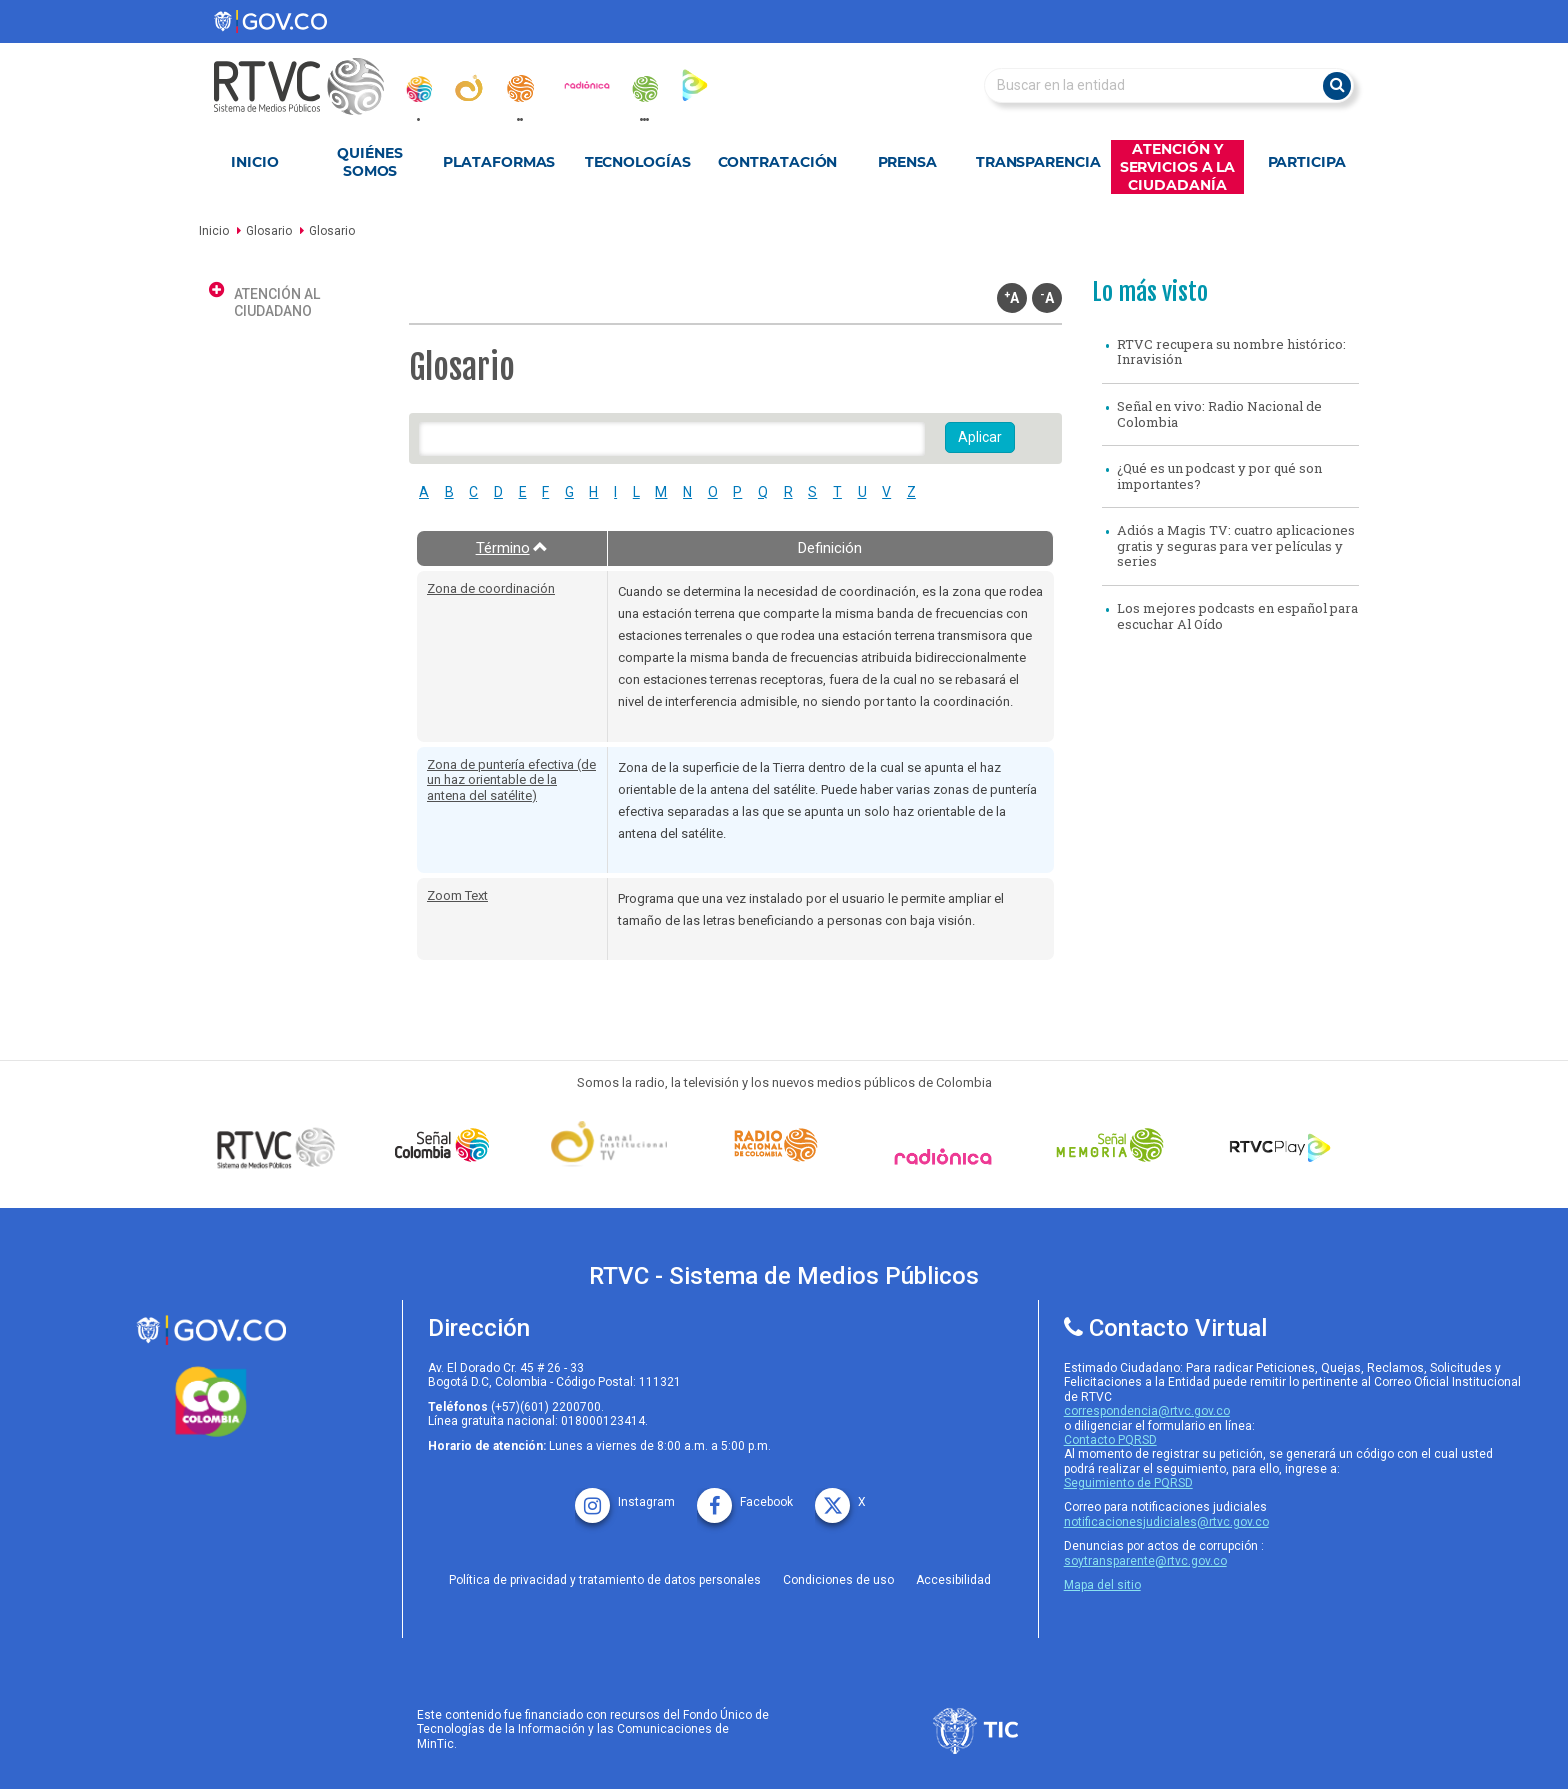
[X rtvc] (840, 1495)
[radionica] (587, 85)
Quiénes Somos (369, 162)
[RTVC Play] (1281, 1145)
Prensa (907, 162)
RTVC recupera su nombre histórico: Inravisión (1231, 352)
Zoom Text (457, 895)
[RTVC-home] (309, 86)
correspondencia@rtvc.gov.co (1147, 1411)
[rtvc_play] (695, 84)
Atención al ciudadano (277, 302)
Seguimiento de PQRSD (1128, 1483)
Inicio (254, 162)
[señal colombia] (447, 1145)
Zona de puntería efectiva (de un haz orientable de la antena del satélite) (511, 780)
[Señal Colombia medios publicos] (281, 1147)
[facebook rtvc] (745, 1495)
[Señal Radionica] (948, 1156)
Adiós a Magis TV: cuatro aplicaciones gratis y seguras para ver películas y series (1236, 545)
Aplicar (980, 437)
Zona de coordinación (491, 588)
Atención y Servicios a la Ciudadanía (1178, 167)
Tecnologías (638, 162)
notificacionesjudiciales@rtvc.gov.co (1166, 1522)
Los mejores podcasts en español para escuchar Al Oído (1237, 616)
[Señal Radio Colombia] (781, 1145)
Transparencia (1038, 162)
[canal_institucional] (469, 88)
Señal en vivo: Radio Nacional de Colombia (1219, 414)
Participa (1307, 162)
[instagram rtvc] (625, 1495)
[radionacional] (520, 88)
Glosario (269, 231)
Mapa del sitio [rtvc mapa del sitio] (1102, 1585)
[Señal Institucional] (614, 1145)
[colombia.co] (211, 1402)
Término (512, 548)
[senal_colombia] (418, 89)
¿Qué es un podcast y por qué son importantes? (1219, 476)
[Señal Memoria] (1115, 1145)
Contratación (778, 162)
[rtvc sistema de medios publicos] (211, 1330)
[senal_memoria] (644, 89)
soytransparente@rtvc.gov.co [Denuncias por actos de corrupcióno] (1145, 1561)
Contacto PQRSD (1110, 1440)
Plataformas (499, 162)
